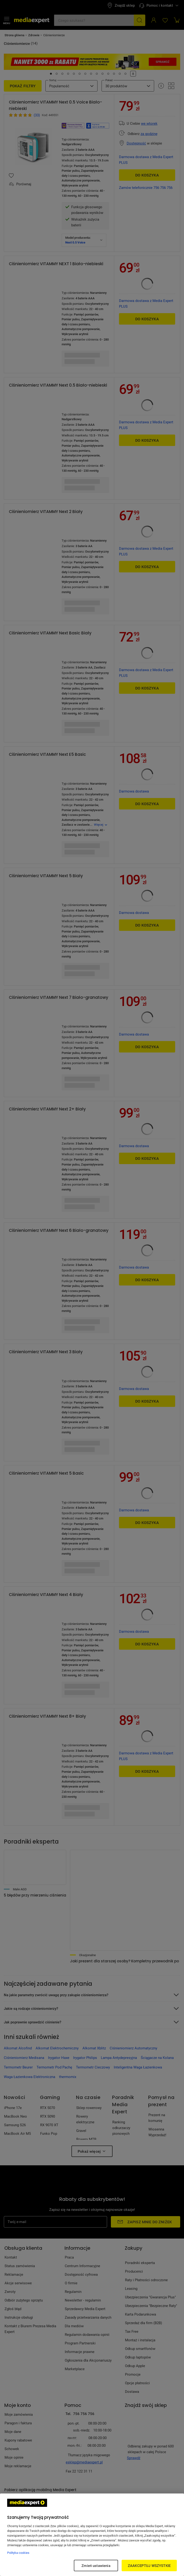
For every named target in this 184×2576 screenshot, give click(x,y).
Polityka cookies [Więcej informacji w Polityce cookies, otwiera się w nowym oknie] (18, 2552)
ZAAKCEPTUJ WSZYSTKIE (149, 2565)
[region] (92, 2534)
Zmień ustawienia (95, 2565)
